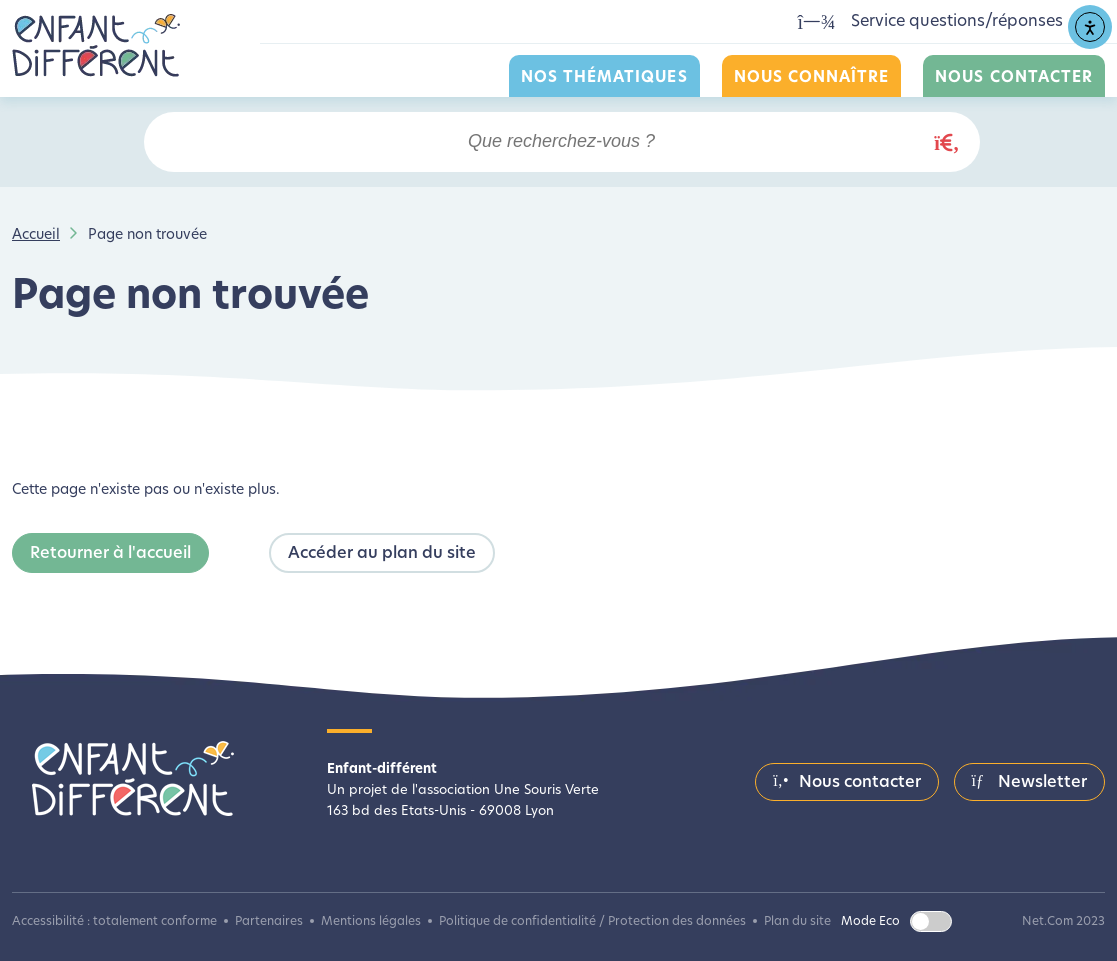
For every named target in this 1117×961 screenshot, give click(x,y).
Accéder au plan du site (382, 554)
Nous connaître (812, 78)
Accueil (36, 235)
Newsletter (1029, 782)
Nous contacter (1014, 78)
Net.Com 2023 (1063, 922)
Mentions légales (371, 922)
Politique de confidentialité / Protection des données (592, 922)
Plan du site (797, 922)
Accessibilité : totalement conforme (114, 922)
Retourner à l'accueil (110, 554)
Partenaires (269, 922)
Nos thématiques (604, 78)
